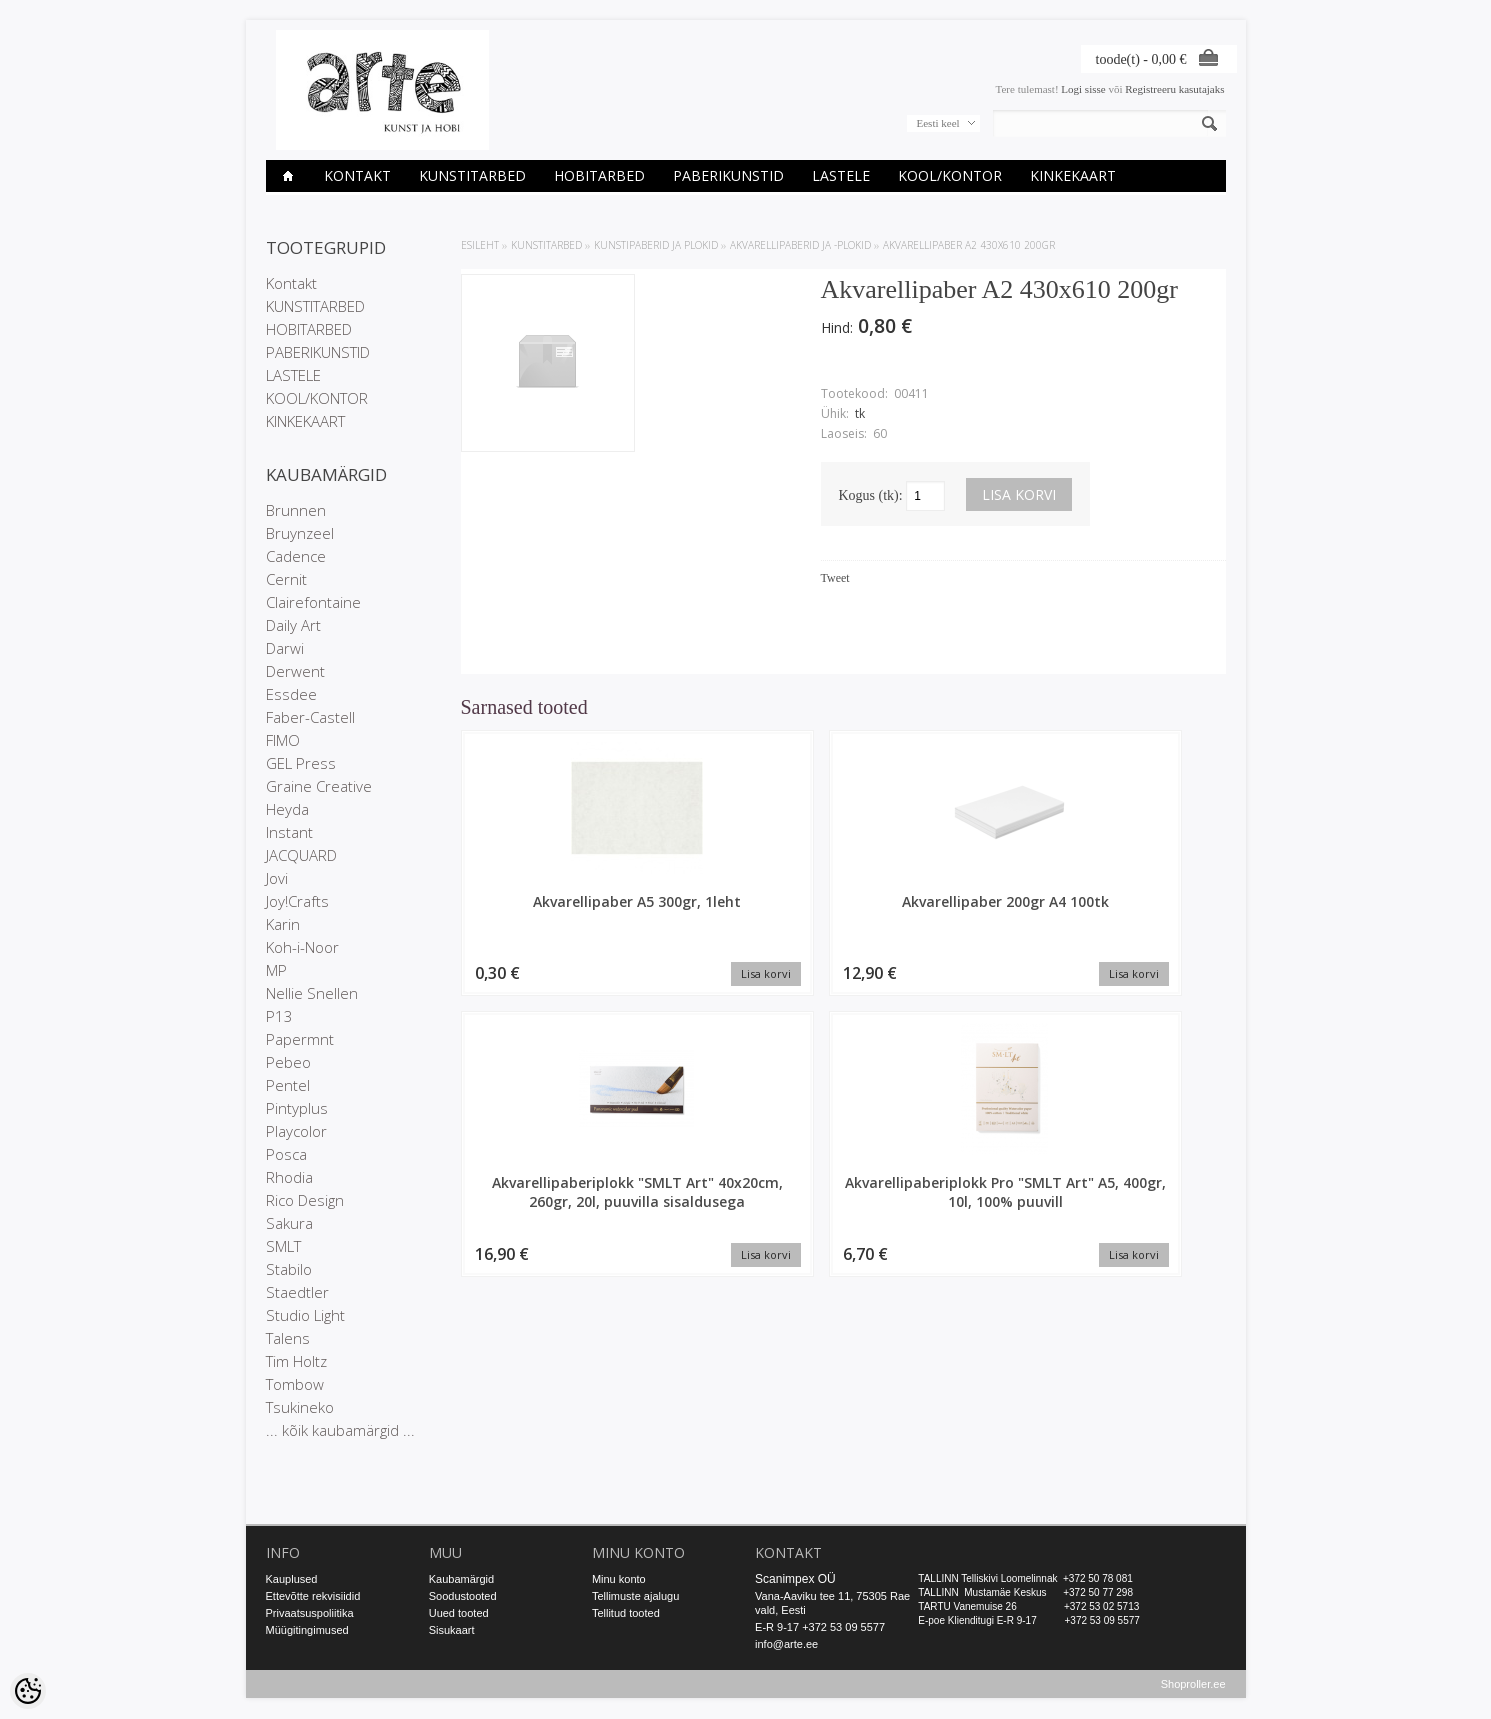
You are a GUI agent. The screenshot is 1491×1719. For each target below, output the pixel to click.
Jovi (277, 878)
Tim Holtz (296, 1361)
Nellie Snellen (312, 993)
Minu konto (619, 1579)
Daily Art (293, 625)
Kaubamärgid (461, 1579)
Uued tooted (459, 1613)
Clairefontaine (313, 602)
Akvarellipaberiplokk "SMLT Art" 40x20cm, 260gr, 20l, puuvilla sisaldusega (941, 930)
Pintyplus (297, 1108)
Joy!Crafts (297, 901)
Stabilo (289, 1269)
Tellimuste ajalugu (635, 1596)
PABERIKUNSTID (728, 175)
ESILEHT (480, 245)
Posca (286, 1154)
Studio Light (305, 1315)
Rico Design (305, 1200)
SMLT (283, 1246)
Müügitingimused (307, 1630)
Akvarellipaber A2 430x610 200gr (969, 245)
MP (276, 970)
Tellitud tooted (626, 1613)
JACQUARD (301, 855)
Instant (289, 832)
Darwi (285, 648)
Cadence (296, 556)
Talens (288, 1338)
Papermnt (300, 1039)
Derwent (295, 671)
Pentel (288, 1085)
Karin (283, 924)
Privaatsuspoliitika (310, 1613)
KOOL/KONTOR (950, 175)
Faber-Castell (310, 717)
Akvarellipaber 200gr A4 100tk (746, 911)
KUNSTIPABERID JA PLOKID (656, 245)
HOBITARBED (599, 175)
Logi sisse (1083, 89)
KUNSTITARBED (472, 175)
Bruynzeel (300, 533)
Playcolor (296, 1131)
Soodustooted (463, 1596)
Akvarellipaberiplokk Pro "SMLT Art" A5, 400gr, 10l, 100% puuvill (1136, 930)
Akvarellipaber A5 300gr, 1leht (551, 911)
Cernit (286, 579)
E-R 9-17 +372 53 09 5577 (820, 1627)
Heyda (287, 809)
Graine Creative (319, 786)
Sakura (289, 1223)
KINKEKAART (1073, 175)
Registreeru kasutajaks (1174, 89)
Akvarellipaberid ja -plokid (800, 245)
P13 (279, 1016)
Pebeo (288, 1062)
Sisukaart (452, 1630)
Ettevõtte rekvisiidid (313, 1596)
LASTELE (841, 175)
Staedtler (297, 1292)
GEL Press (301, 763)
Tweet (835, 578)
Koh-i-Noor (302, 947)
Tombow (295, 1384)
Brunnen (296, 510)
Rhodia (289, 1177)
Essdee (291, 694)
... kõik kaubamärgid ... (340, 1430)
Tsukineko (300, 1407)
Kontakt (357, 175)
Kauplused (292, 1579)
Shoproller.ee (1193, 1685)
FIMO (283, 740)
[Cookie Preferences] (28, 1691)
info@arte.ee (786, 1644)
